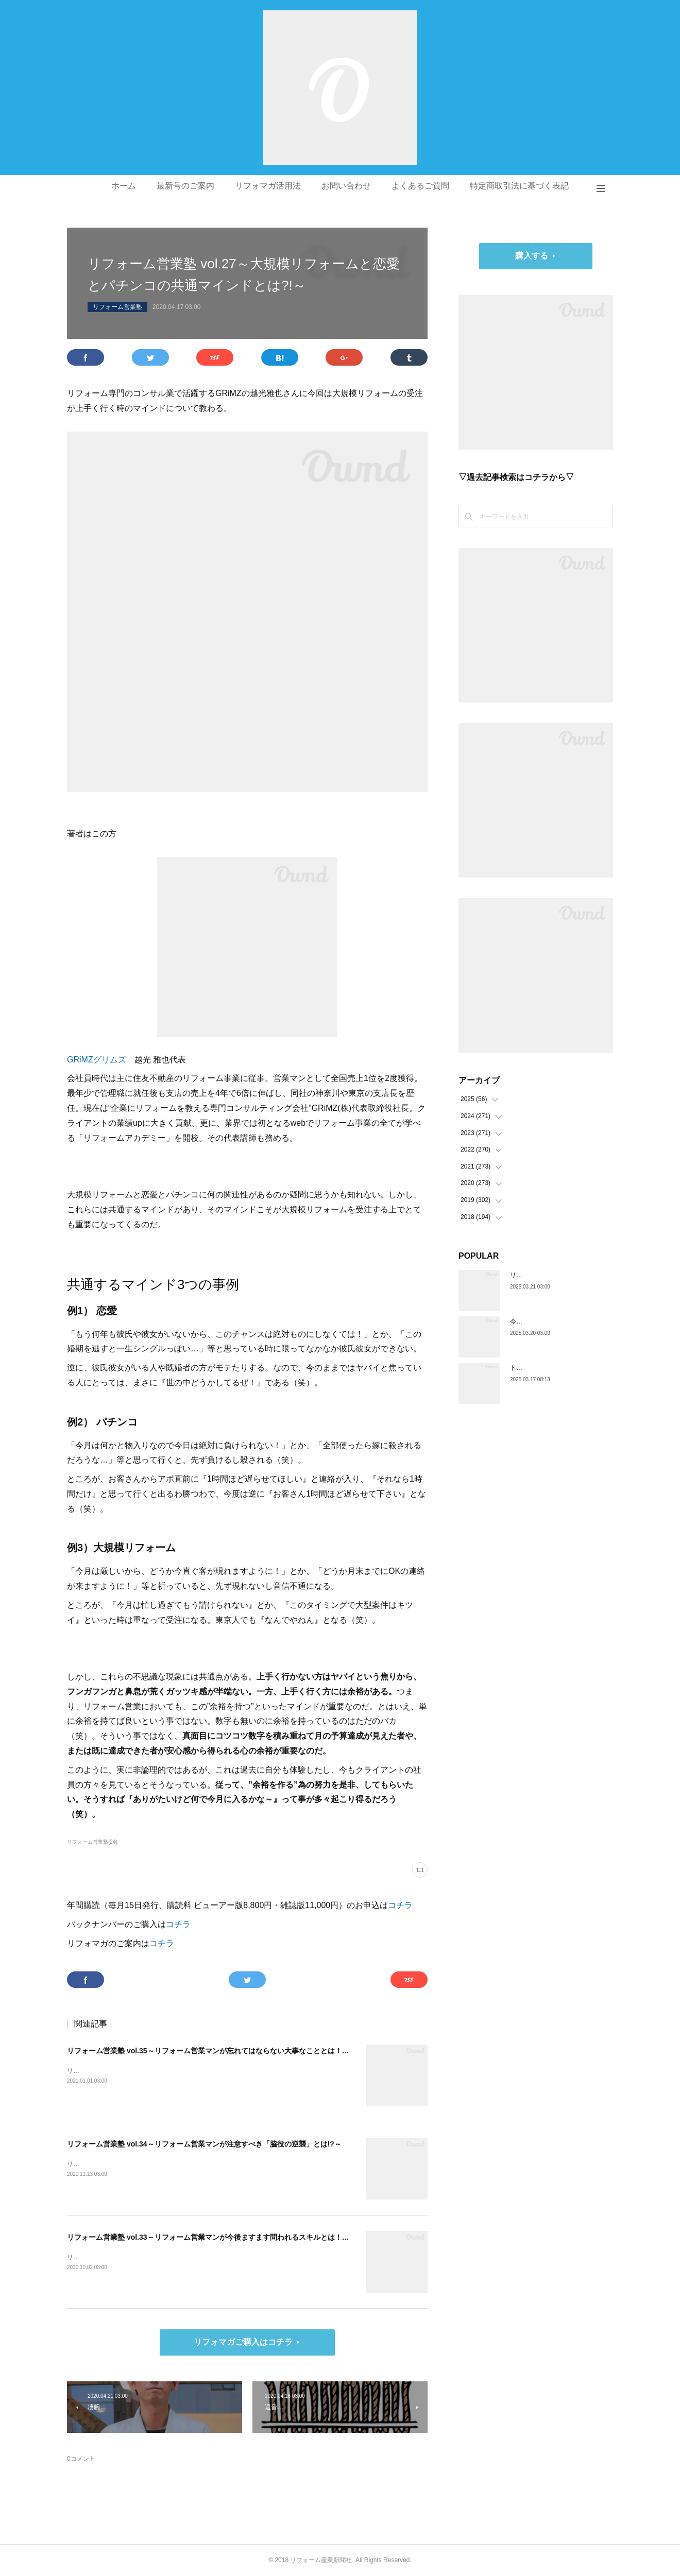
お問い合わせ (346, 185)
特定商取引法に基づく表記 (519, 185)
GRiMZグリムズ (96, 1059)
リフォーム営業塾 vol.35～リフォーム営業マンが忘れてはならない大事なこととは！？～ (211, 2051)
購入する (531, 255)
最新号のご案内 (185, 185)
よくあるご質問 (420, 185)
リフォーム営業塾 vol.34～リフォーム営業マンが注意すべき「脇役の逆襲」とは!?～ (204, 2144)
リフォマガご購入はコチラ (243, 2342)
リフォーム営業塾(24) (92, 1842)
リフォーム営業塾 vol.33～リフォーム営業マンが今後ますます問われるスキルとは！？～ (211, 2237)
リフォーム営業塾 (117, 307)
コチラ (400, 1905)
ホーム (123, 185)
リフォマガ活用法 (268, 185)
